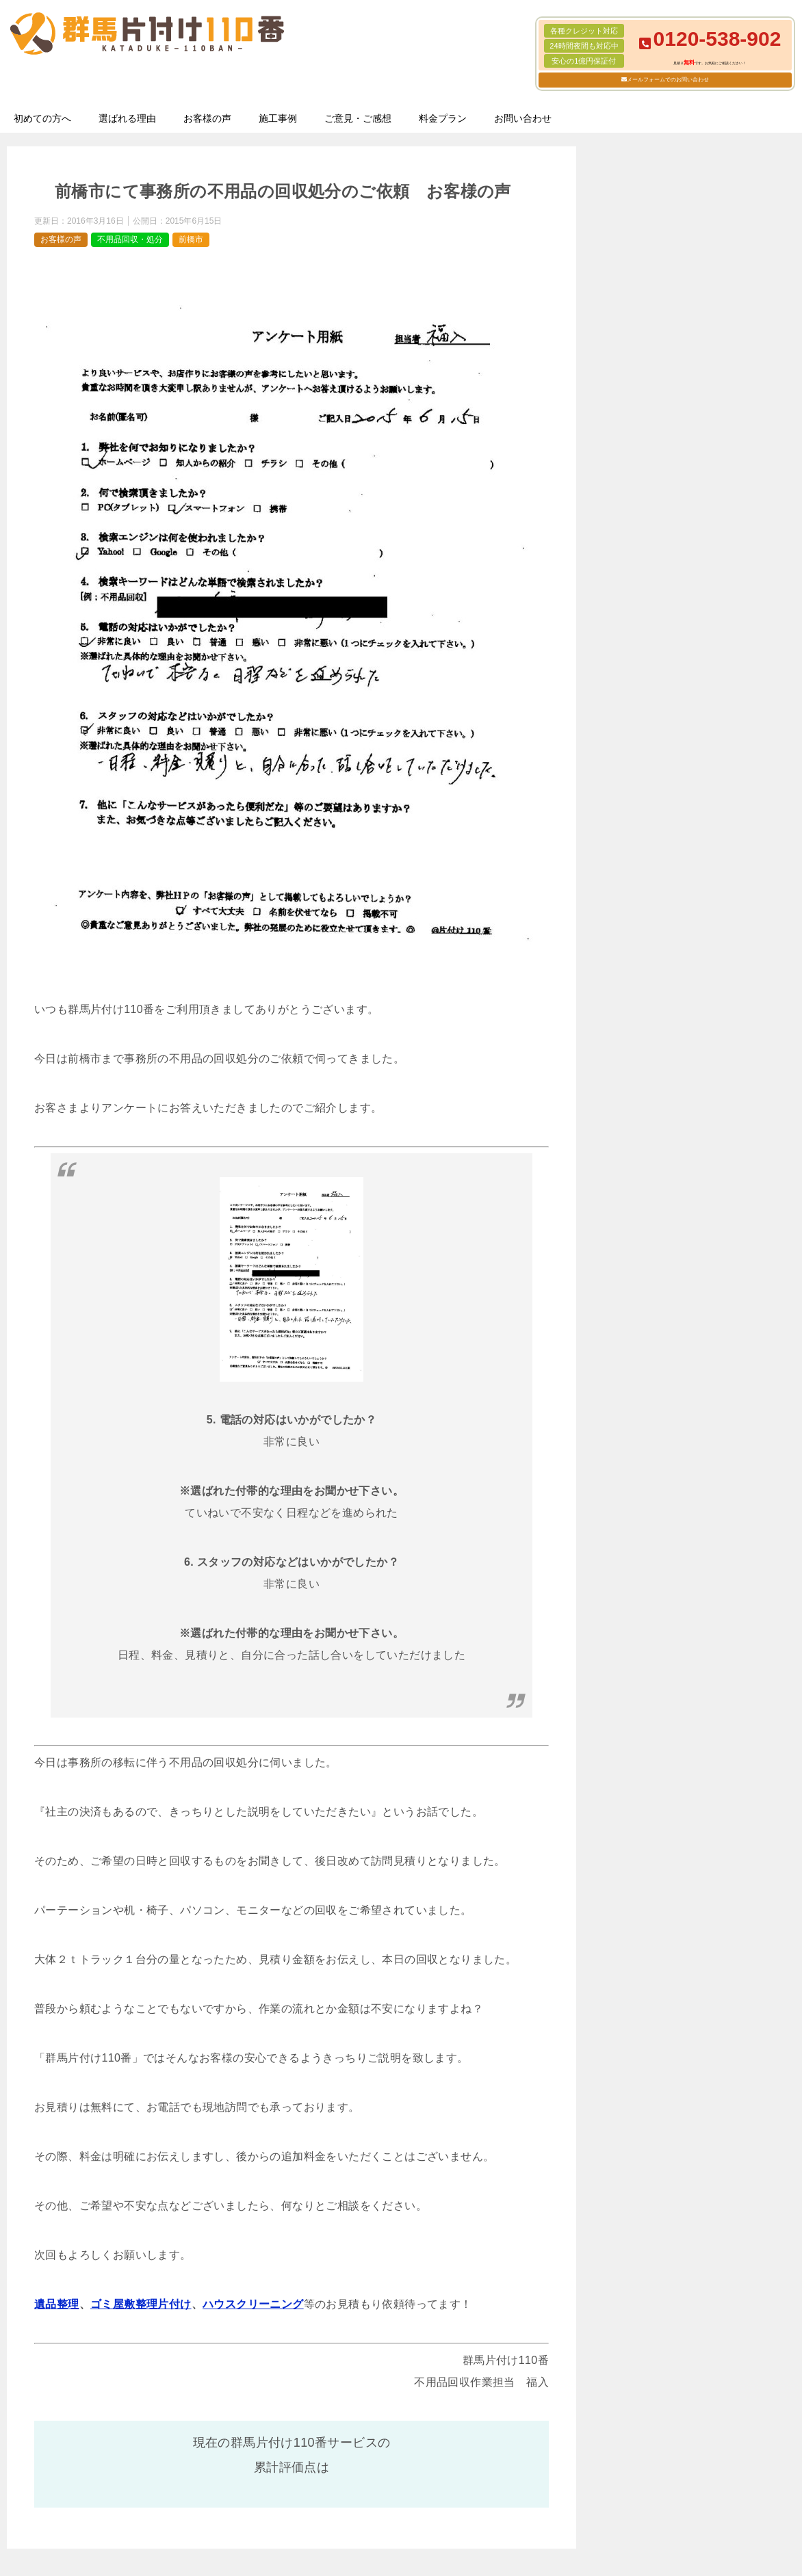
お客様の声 (207, 118)
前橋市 (191, 239)
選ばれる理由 (127, 118)
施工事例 (278, 118)
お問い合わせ (523, 118)
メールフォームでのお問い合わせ (668, 80)
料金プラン (443, 118)
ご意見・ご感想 (357, 118)
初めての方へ (42, 118)
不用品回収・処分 (130, 239)
